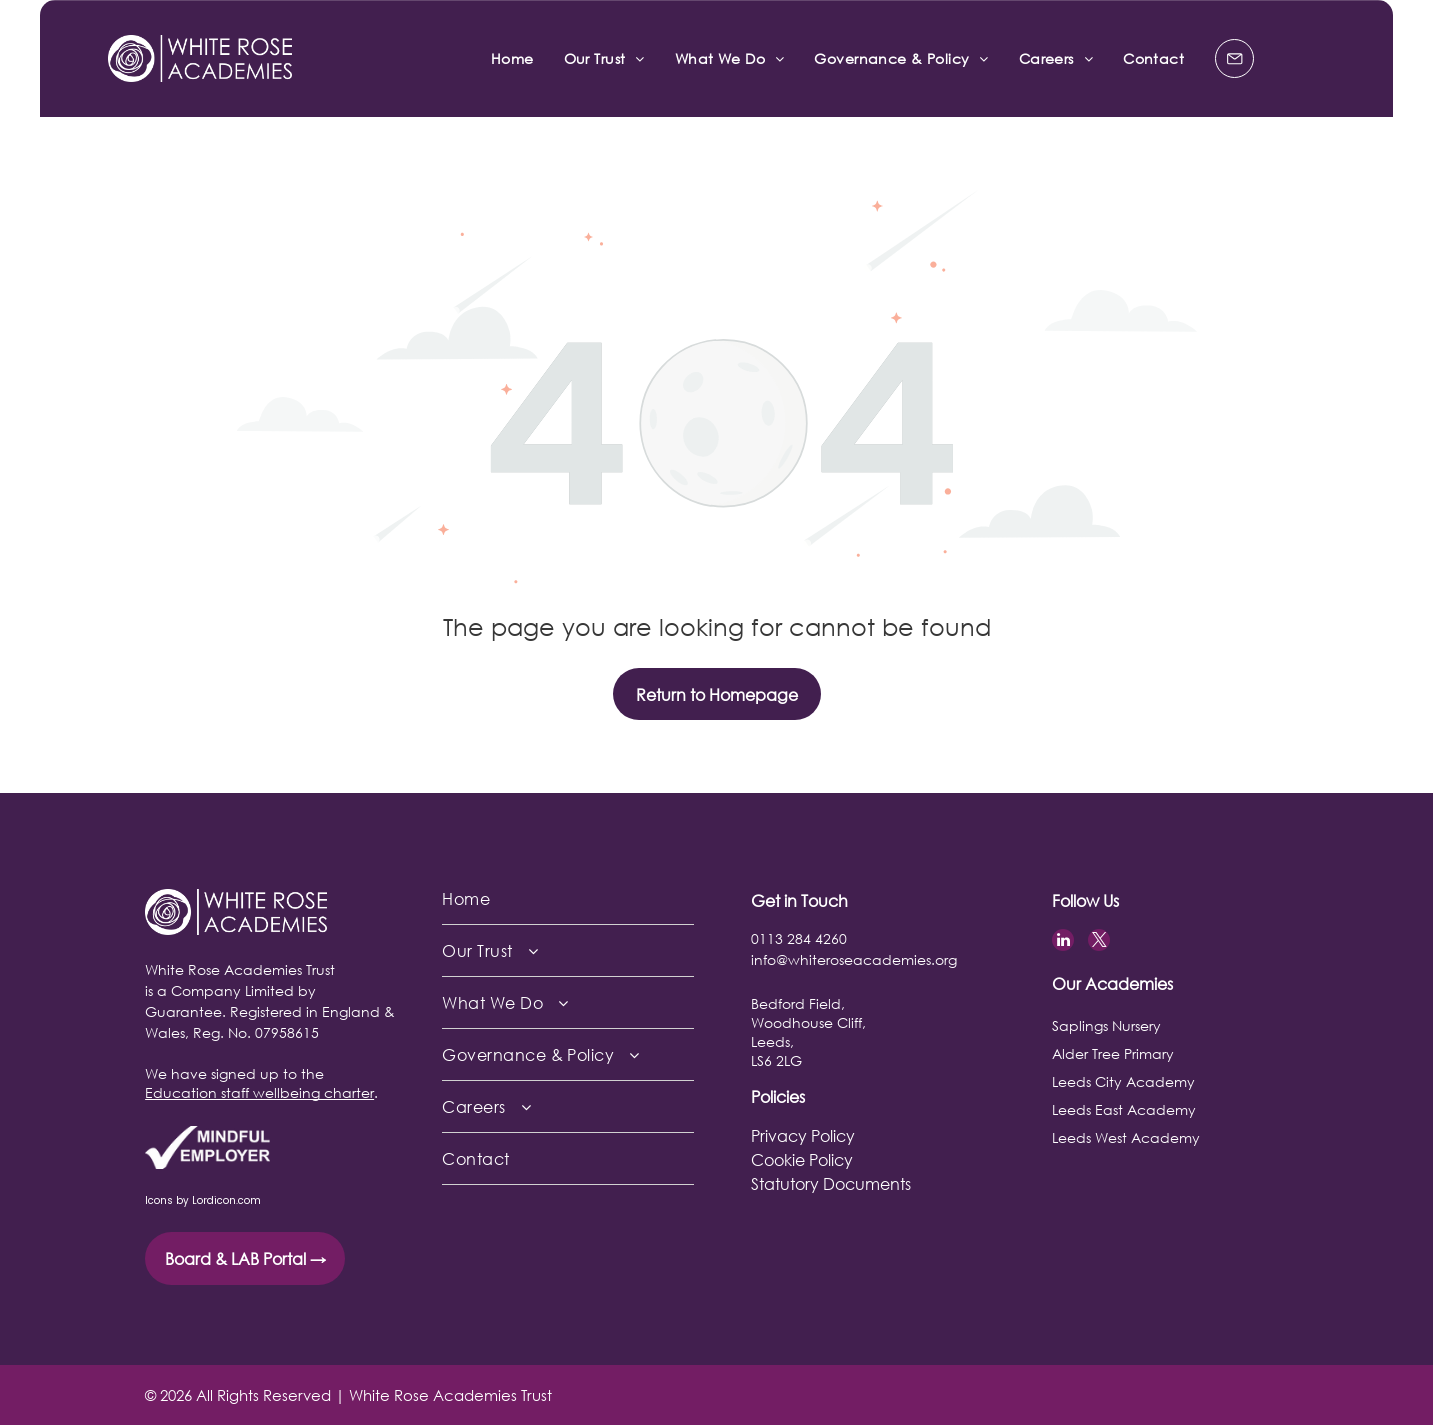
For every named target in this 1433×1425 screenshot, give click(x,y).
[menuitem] (512, 58)
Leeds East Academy (1124, 1109)
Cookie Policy (802, 1159)
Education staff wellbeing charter (259, 1092)
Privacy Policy (803, 1135)
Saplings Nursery (1106, 1025)
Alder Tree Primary (1113, 1053)
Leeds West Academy (1126, 1137)
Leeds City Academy (1123, 1081)
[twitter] (1099, 942)
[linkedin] (1063, 942)
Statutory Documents (831, 1183)
